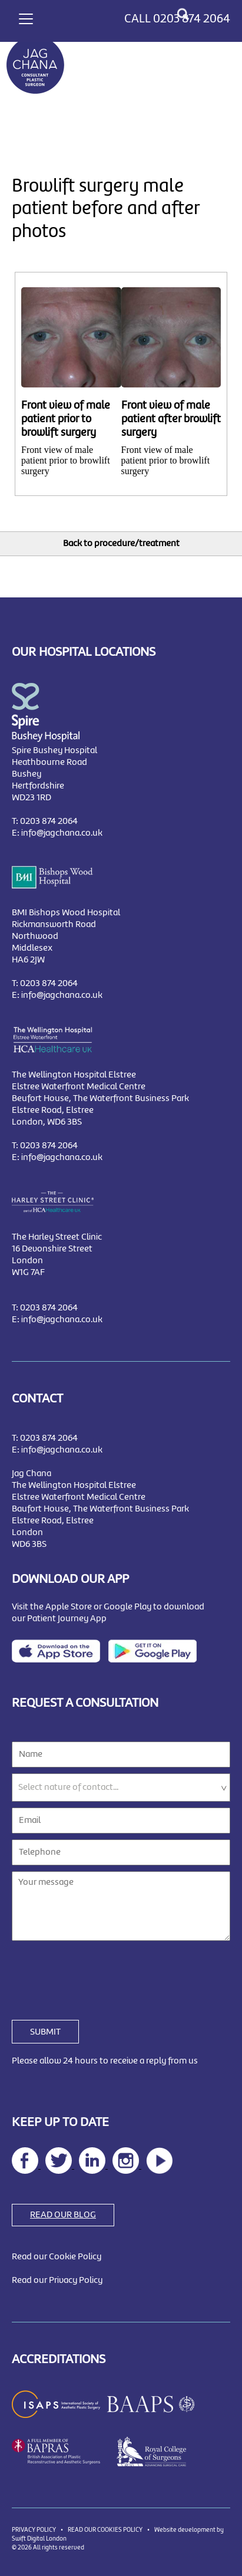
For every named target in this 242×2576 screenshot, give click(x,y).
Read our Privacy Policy (57, 2280)
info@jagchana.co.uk (61, 833)
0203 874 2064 (191, 19)
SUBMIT (45, 2032)
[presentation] (101, 1973)
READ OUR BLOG (63, 2215)
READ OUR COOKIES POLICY (105, 2530)
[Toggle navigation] (26, 17)
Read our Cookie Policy (56, 2257)
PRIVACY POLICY (34, 2530)
